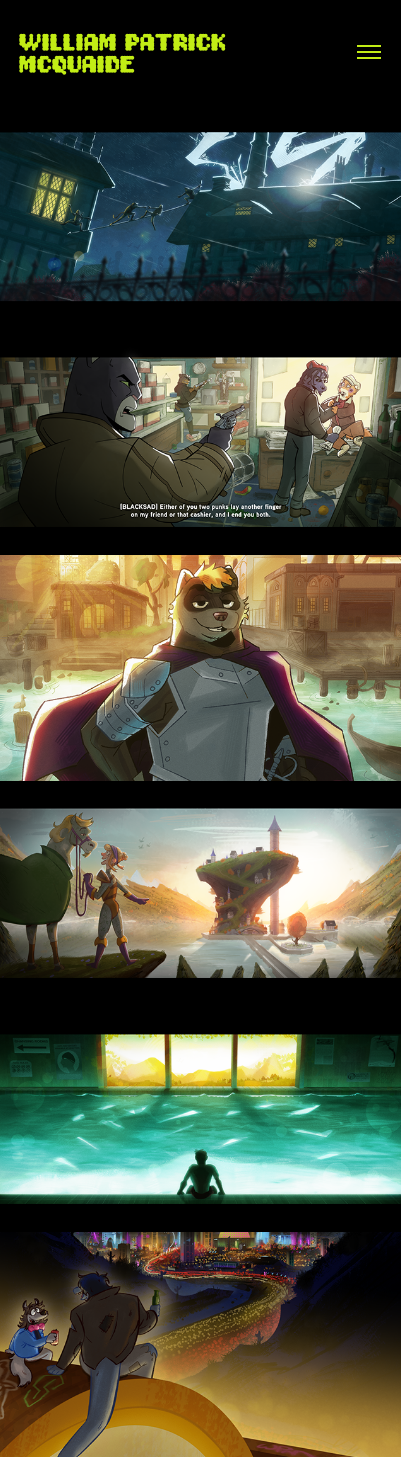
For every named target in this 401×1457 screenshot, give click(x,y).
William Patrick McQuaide (127, 52)
